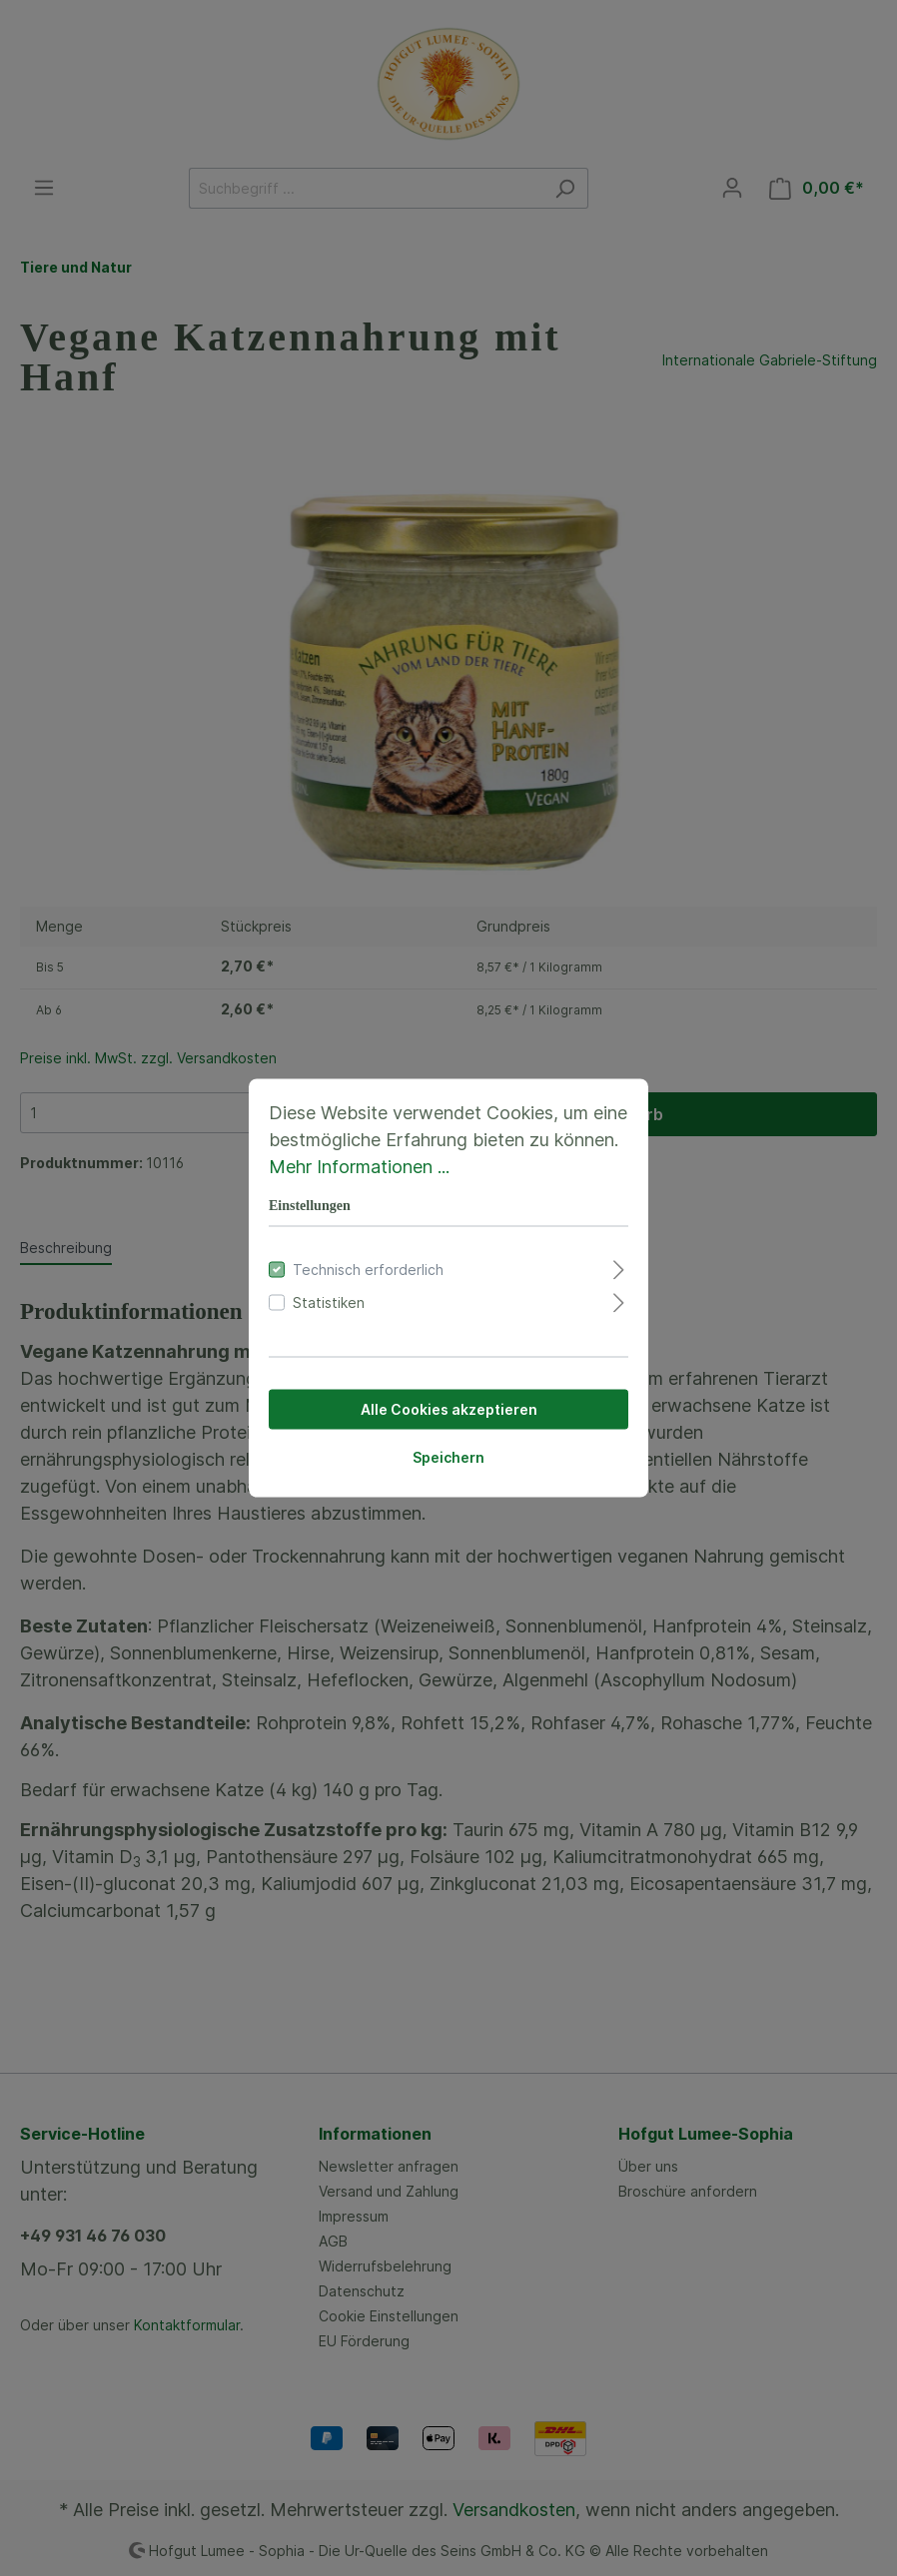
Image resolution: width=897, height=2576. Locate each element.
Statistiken (329, 1302)
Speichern (448, 1457)
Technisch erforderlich (368, 1269)
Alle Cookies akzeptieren (449, 1409)
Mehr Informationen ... (359, 1166)
